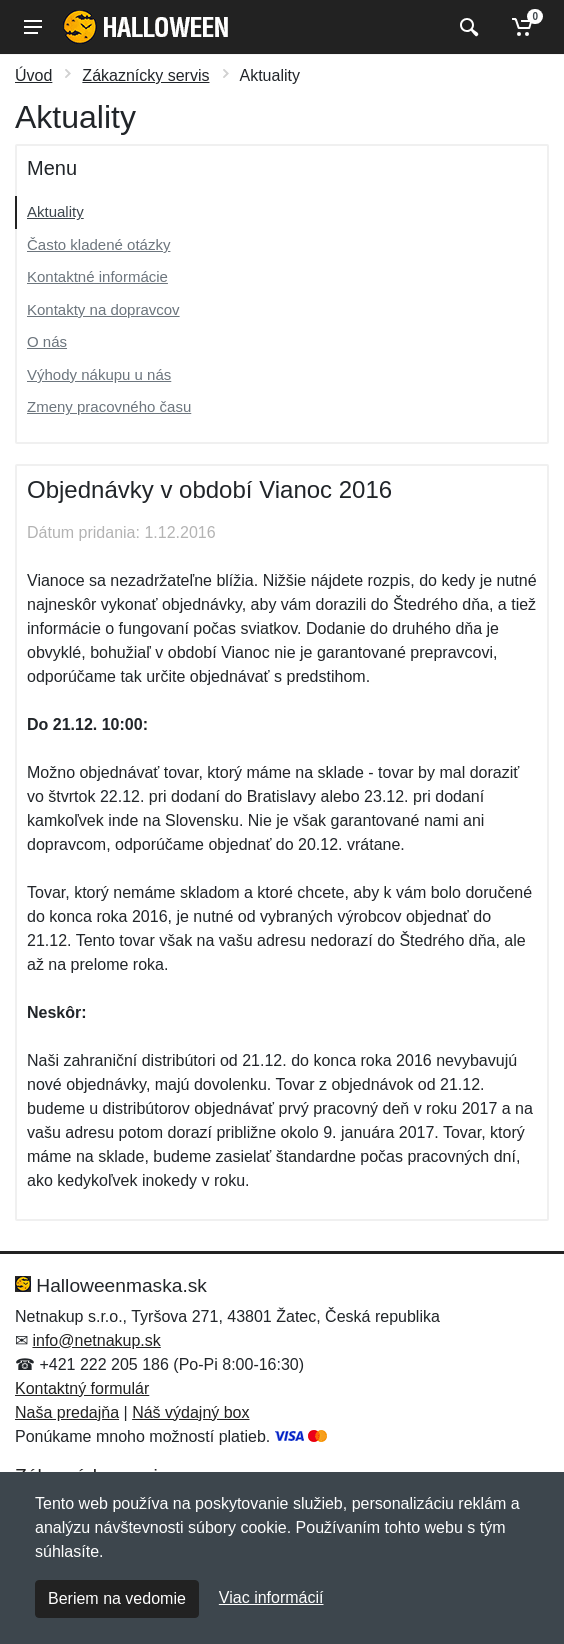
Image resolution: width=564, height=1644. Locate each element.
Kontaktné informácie (97, 276)
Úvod (33, 75)
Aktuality (55, 211)
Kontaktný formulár (82, 1388)
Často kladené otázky (98, 244)
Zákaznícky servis (145, 75)
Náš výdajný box (190, 1412)
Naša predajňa (67, 1412)
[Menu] (33, 27)
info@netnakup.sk (96, 1340)
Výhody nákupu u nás (99, 374)
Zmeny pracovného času (109, 406)
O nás (47, 341)
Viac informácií (271, 1597)
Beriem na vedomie (117, 1598)
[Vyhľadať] (466, 27)
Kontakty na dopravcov (103, 309)
